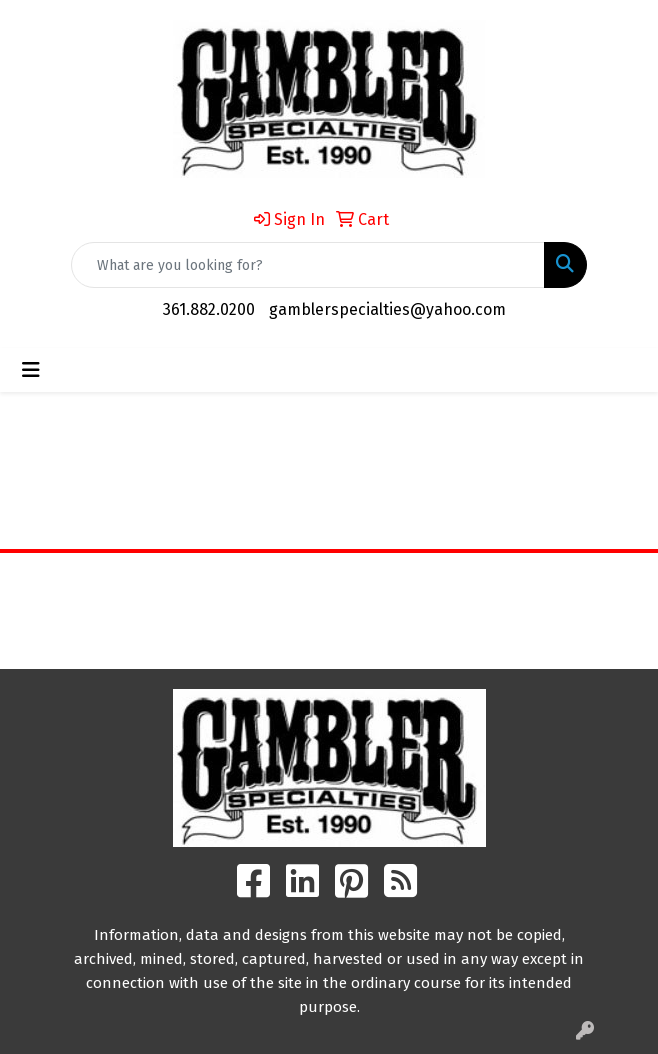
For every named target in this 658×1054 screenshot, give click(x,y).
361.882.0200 (209, 309)
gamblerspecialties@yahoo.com (387, 309)
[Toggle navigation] (31, 370)
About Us (246, 610)
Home (246, 582)
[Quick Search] (308, 265)
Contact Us (246, 638)
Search (411, 582)
